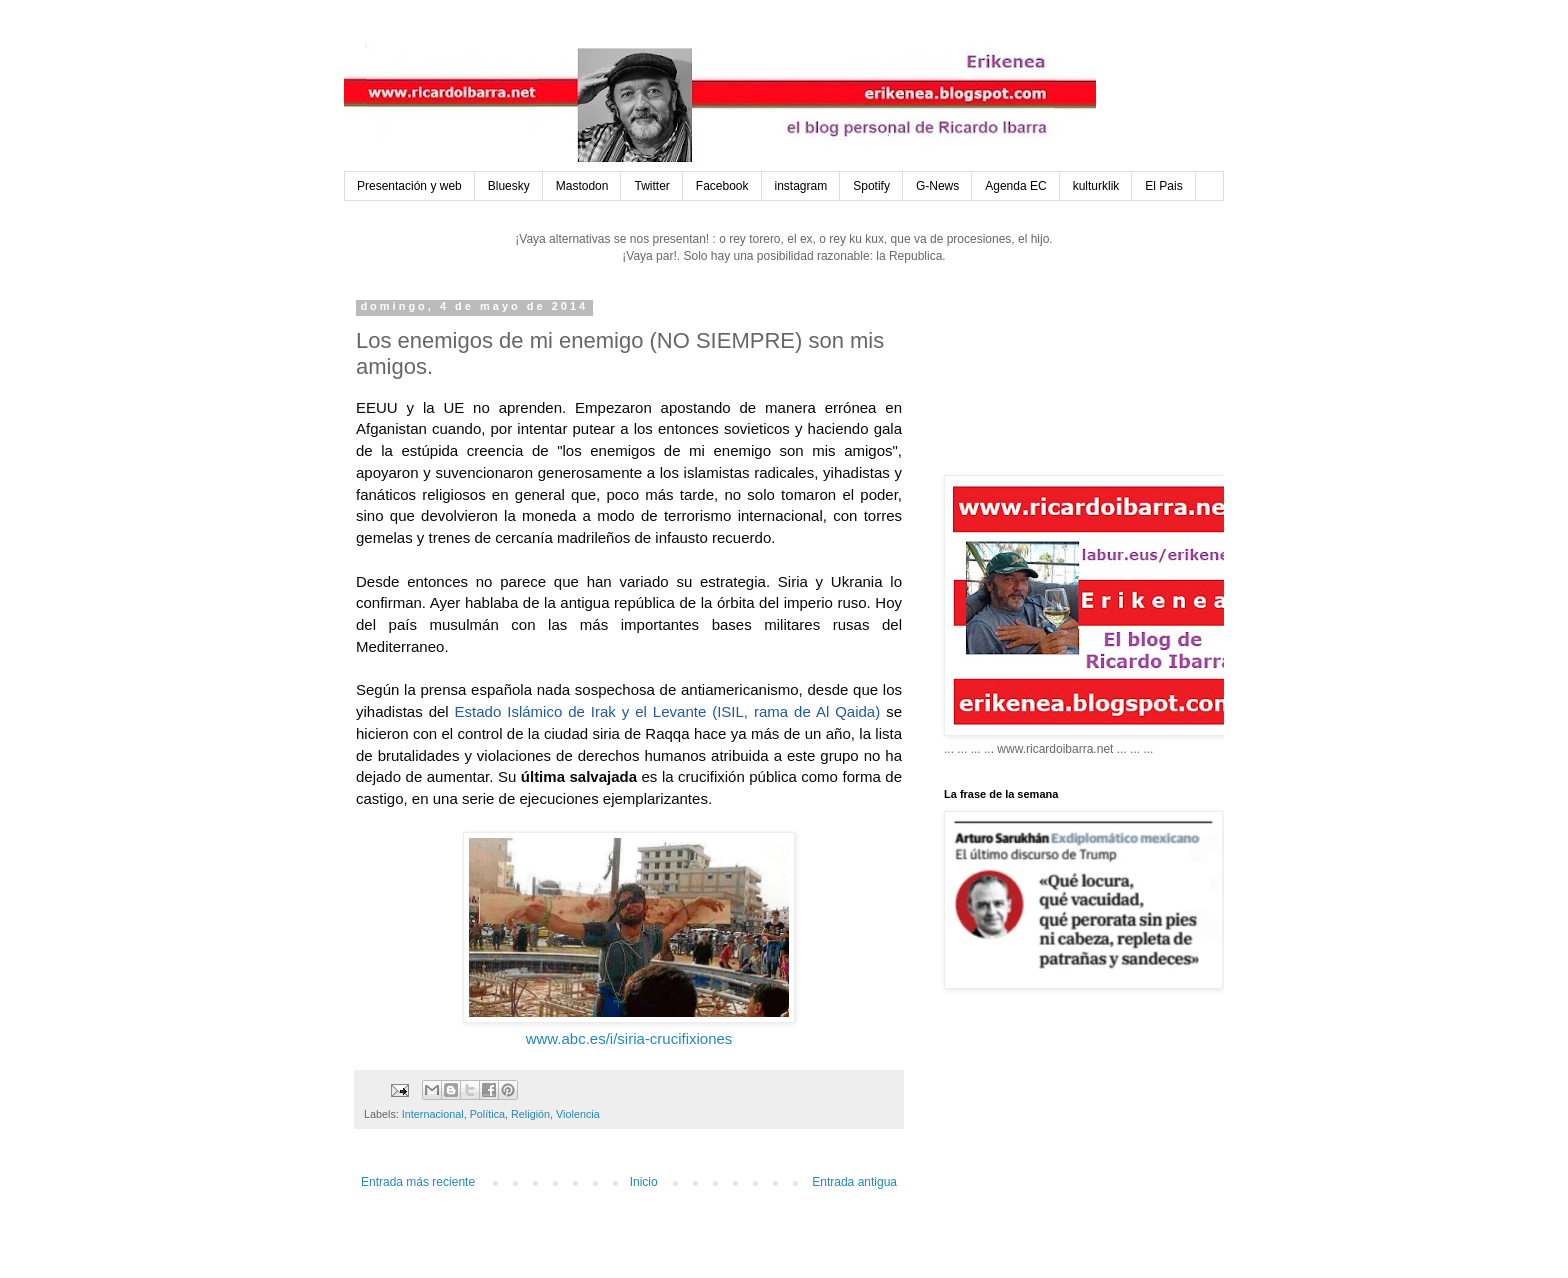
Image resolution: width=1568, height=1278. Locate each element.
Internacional (433, 1114)
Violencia (578, 1114)
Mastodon (582, 186)
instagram (801, 186)
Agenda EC (1015, 186)
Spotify (871, 186)
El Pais (1163, 186)
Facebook (722, 186)
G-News (937, 186)
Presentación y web (409, 186)
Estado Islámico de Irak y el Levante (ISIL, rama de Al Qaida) (668, 711)
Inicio (644, 1182)
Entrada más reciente (418, 1182)
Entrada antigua (854, 1182)
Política (487, 1114)
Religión (530, 1114)
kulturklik (1096, 186)
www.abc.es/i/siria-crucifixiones (629, 1038)
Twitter (651, 186)
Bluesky (509, 186)
